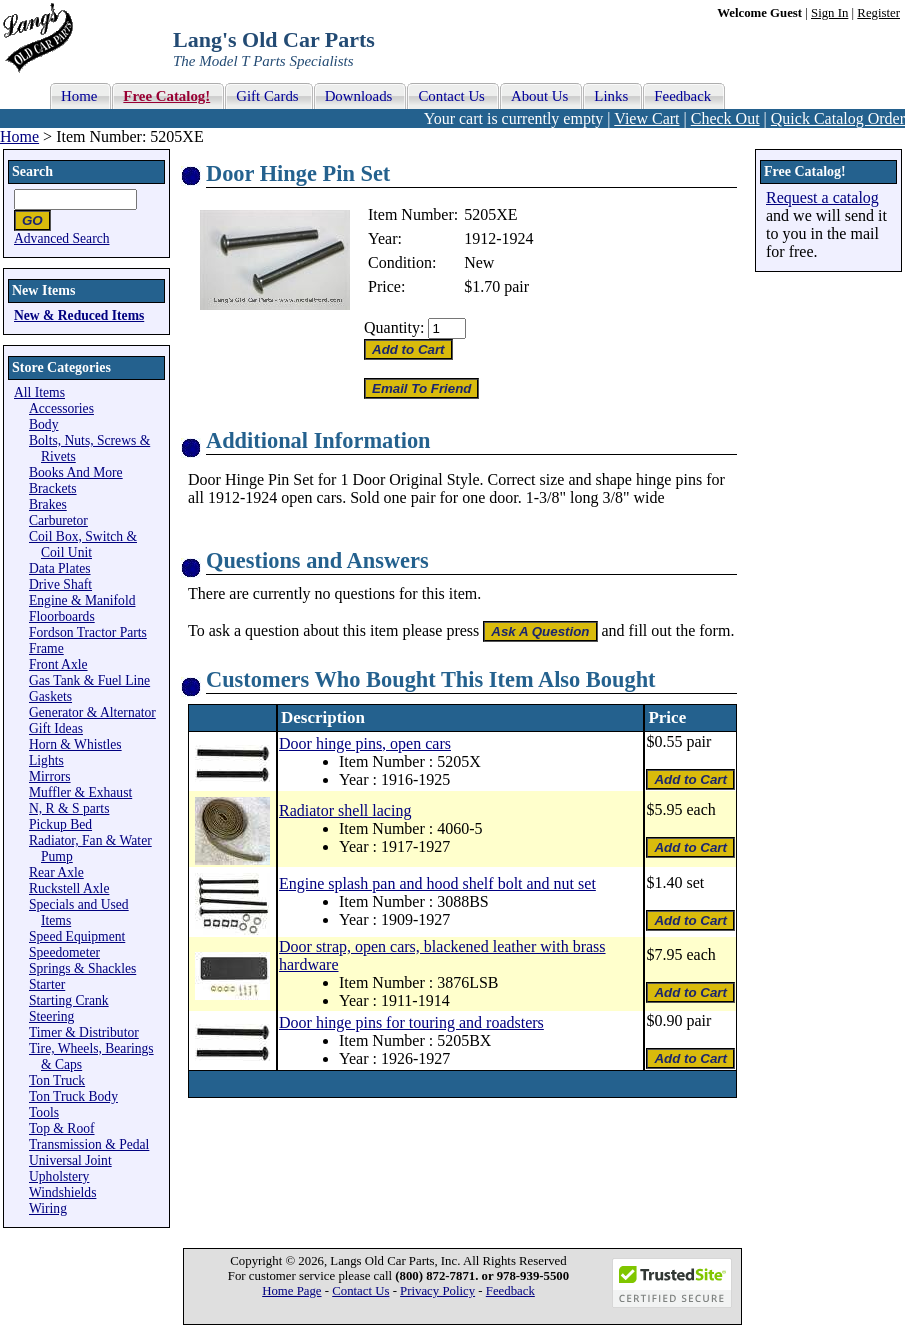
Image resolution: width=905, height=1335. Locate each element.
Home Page (291, 1291)
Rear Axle (56, 872)
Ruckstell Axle (69, 888)
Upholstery (59, 1176)
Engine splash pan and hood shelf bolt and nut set (437, 883)
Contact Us (360, 1291)
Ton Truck (57, 1080)
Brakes (48, 504)
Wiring (48, 1208)
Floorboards (62, 616)
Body (43, 424)
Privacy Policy (437, 1291)
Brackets (53, 488)
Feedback (510, 1291)
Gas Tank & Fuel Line (89, 680)
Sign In (829, 13)
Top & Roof (62, 1128)
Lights (46, 760)
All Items (39, 392)
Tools (44, 1112)
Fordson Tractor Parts (88, 632)
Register (878, 13)
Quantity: (394, 327)
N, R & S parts (69, 808)
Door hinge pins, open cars (365, 743)
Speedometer (64, 952)
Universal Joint (70, 1160)
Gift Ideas (56, 728)
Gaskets (50, 696)
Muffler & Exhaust (80, 792)
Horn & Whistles (75, 744)
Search (32, 171)
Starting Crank (69, 1000)
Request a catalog (822, 197)
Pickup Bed (60, 824)
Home (19, 136)
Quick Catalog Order (838, 118)
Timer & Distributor (84, 1032)
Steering (51, 1016)
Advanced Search (62, 238)
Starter (47, 984)
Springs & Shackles (82, 968)
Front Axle (58, 664)
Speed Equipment (77, 936)
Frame (46, 648)
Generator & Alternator (92, 712)
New (479, 262)
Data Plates (60, 568)
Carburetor (58, 520)
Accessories (61, 408)
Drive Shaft (60, 584)
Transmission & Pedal (89, 1144)
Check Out (725, 118)
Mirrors (50, 776)
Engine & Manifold (82, 600)
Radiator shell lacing (345, 810)
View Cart (646, 118)
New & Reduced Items (79, 315)
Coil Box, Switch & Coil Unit (83, 544)
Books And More (76, 472)
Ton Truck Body (73, 1096)
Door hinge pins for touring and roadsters (411, 1022)
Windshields (62, 1192)
